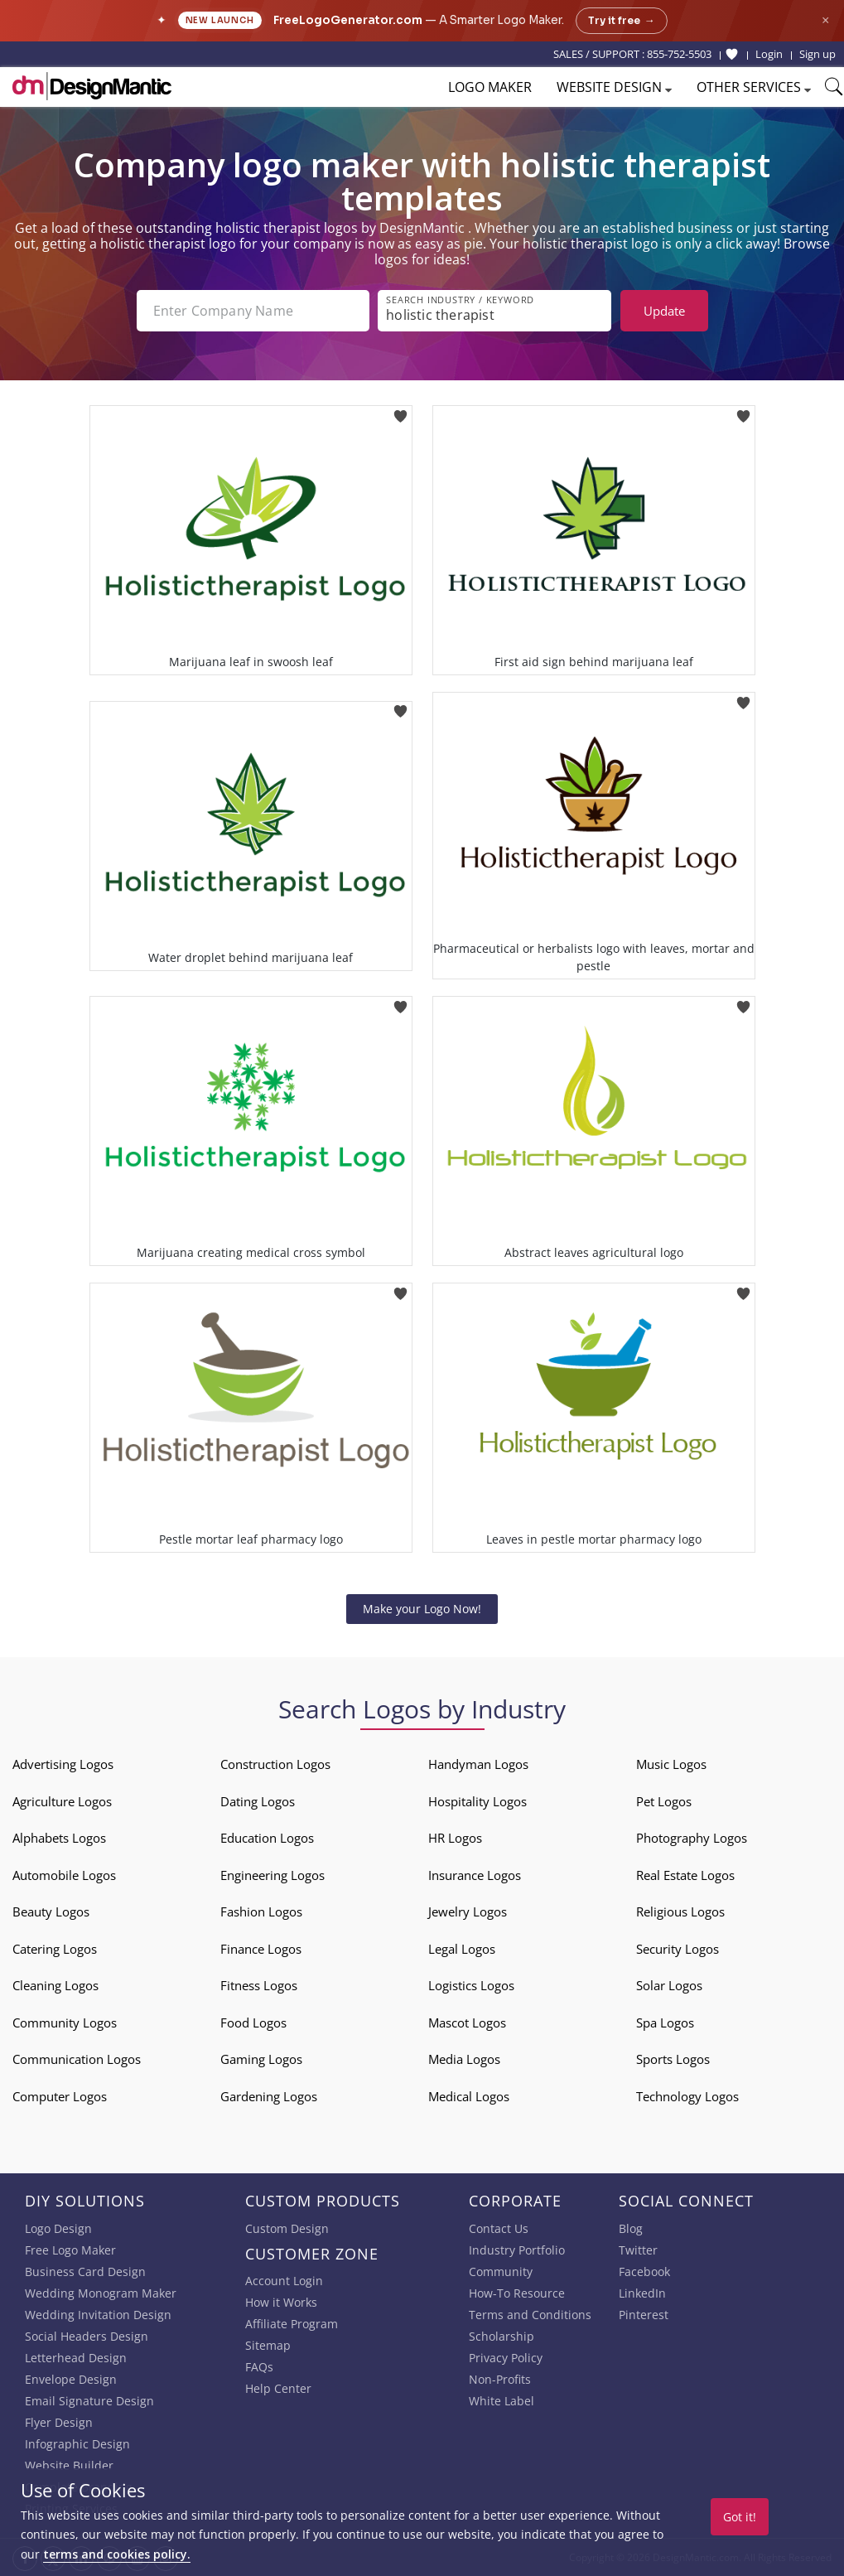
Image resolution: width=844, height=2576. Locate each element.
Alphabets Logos (59, 1837)
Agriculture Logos (62, 1801)
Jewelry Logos (467, 1911)
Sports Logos (673, 2059)
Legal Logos (461, 1948)
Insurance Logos (474, 1875)
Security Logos (677, 1948)
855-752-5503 (679, 53)
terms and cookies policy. (117, 2554)
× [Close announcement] (825, 20)
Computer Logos (59, 2096)
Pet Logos (664, 1801)
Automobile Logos (64, 1875)
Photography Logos (691, 1837)
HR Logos (455, 1837)
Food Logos (253, 2022)
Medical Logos (468, 2096)
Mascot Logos (467, 2022)
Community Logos (64, 2022)
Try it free (621, 20)
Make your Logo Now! (422, 1609)
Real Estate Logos (685, 1875)
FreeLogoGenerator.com (347, 20)
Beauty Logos (50, 1911)
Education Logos (267, 1837)
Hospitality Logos (477, 1801)
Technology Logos (687, 2096)
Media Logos (464, 2059)
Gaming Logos (261, 2059)
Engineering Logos (272, 1875)
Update (664, 310)
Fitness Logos (258, 1985)
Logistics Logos (471, 1985)
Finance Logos (260, 1948)
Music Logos (671, 1764)
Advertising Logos (62, 1764)
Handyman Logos (478, 1764)
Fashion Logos (261, 1911)
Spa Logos (665, 2022)
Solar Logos (669, 1985)
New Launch (220, 20)
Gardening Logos (268, 2096)
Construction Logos (275, 1764)
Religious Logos (680, 1911)
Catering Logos (54, 1948)
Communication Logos (76, 2059)
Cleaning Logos (55, 1985)
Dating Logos (257, 1801)
